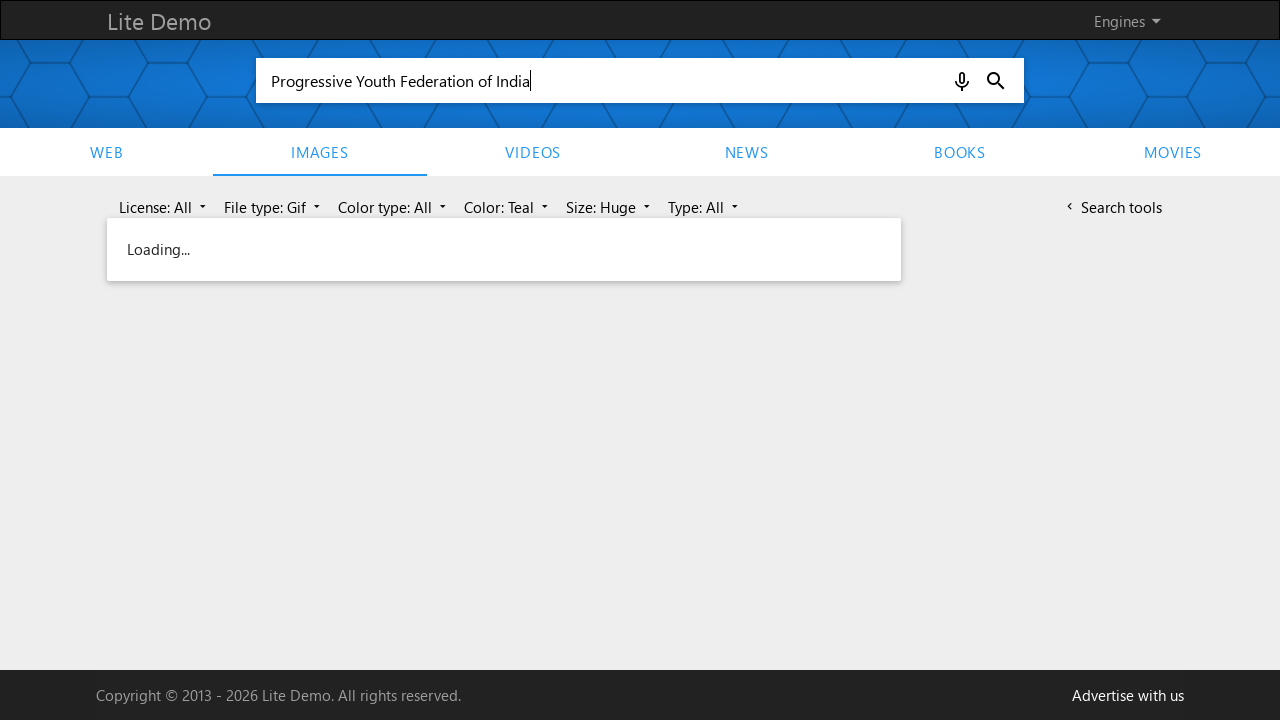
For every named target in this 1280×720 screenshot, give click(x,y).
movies (1173, 152)
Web (106, 152)
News (747, 152)
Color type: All (394, 207)
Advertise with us (1128, 695)
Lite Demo (159, 20)
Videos (533, 152)
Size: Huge (610, 207)
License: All (164, 207)
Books (960, 152)
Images (320, 152)
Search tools (1112, 207)
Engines (1131, 21)
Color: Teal (508, 207)
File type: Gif (274, 207)
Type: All (705, 207)
